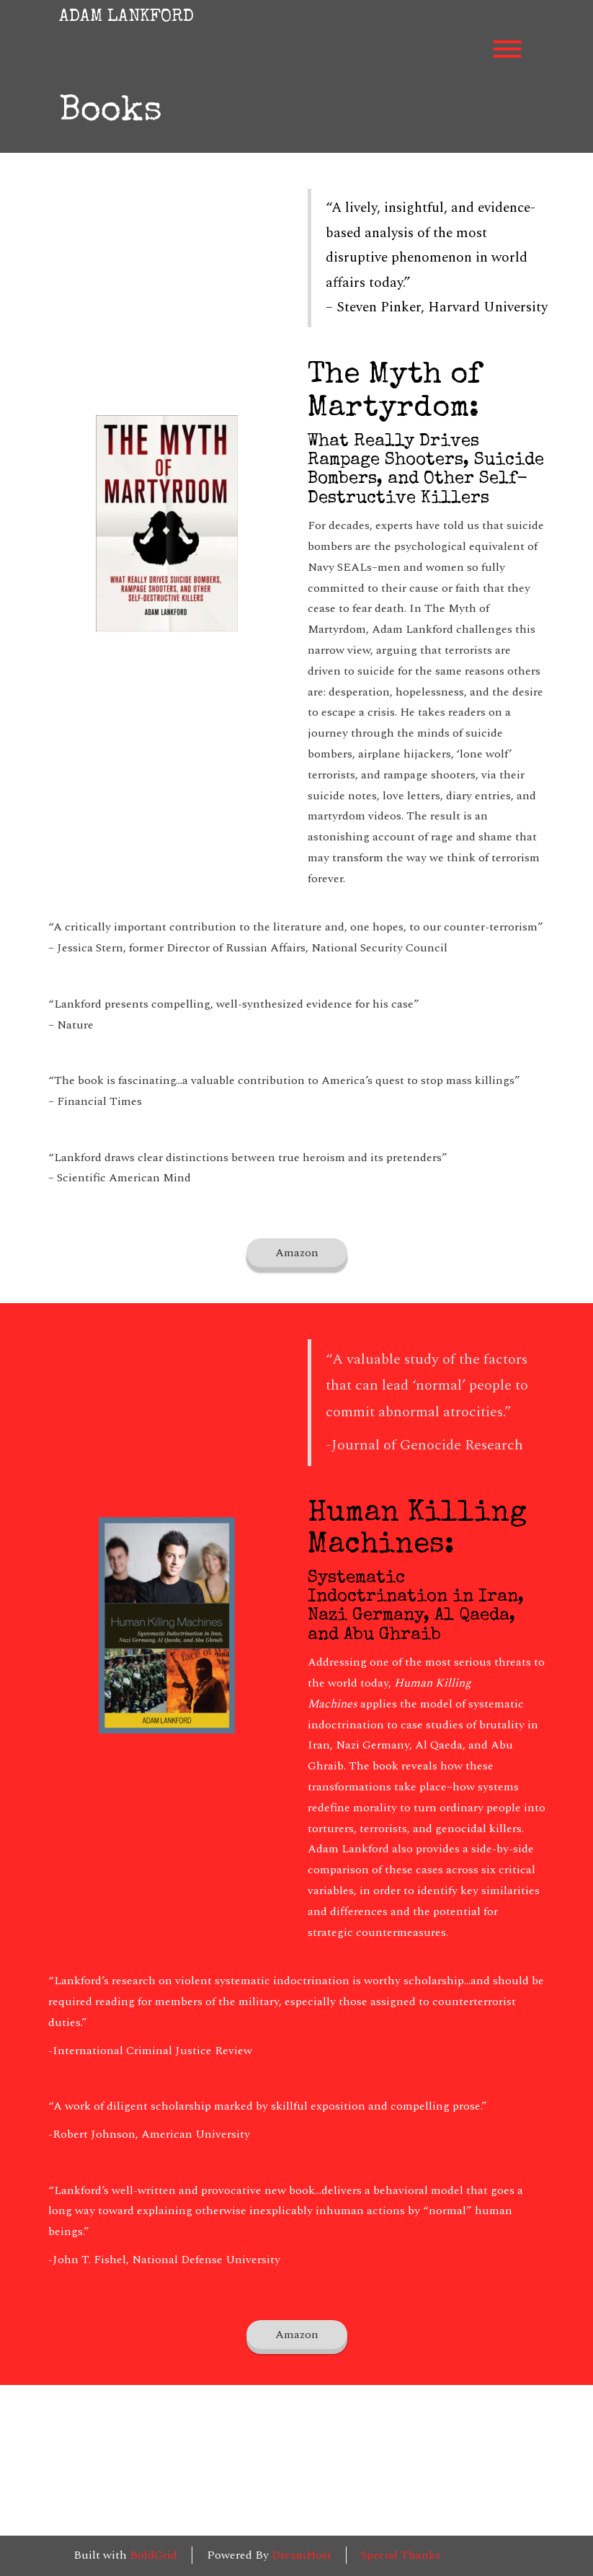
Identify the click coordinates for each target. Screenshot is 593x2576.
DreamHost (301, 2555)
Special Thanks (400, 2555)
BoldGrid (153, 2555)
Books (110, 112)
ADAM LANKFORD (126, 17)
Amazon (296, 1252)
